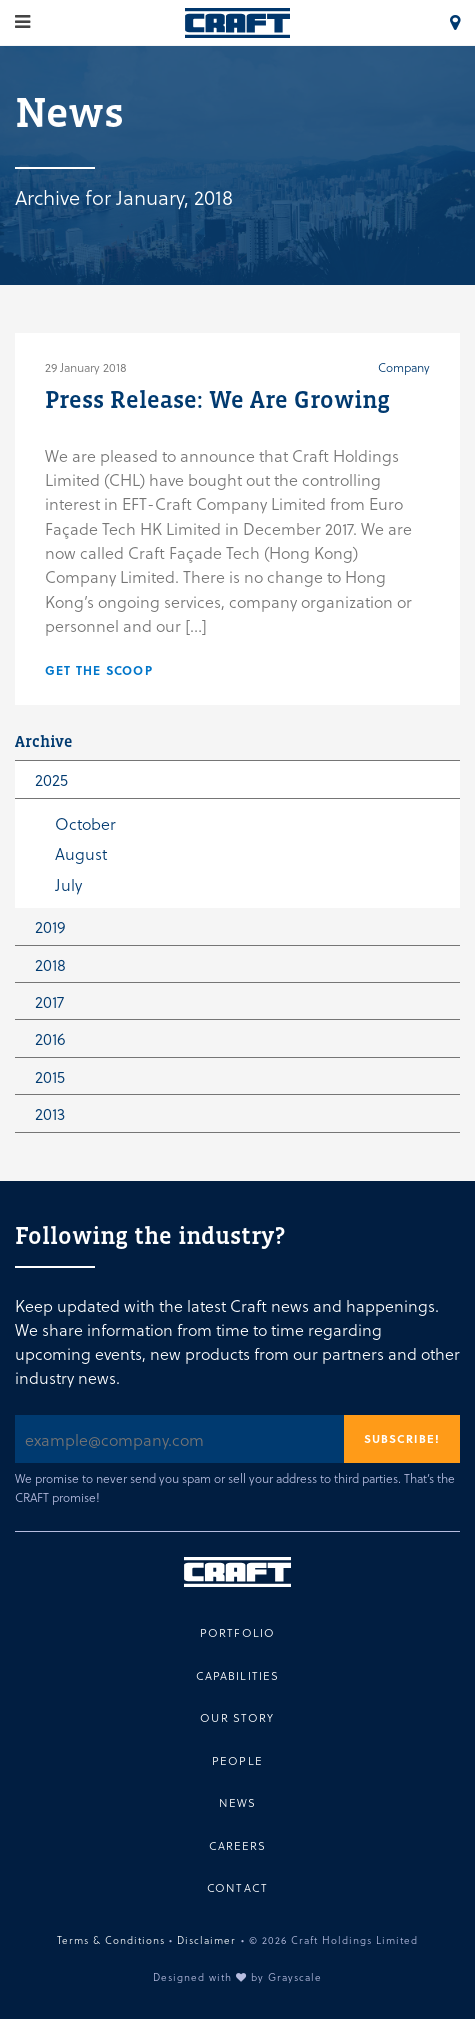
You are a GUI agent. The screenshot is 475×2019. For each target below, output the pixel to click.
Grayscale (295, 1976)
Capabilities (238, 1675)
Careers (238, 1845)
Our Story (237, 1717)
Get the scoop (99, 670)
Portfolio (237, 1632)
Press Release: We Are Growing (217, 399)
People (237, 1760)
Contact (237, 1887)
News (238, 1802)
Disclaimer (206, 1939)
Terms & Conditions (111, 1939)
